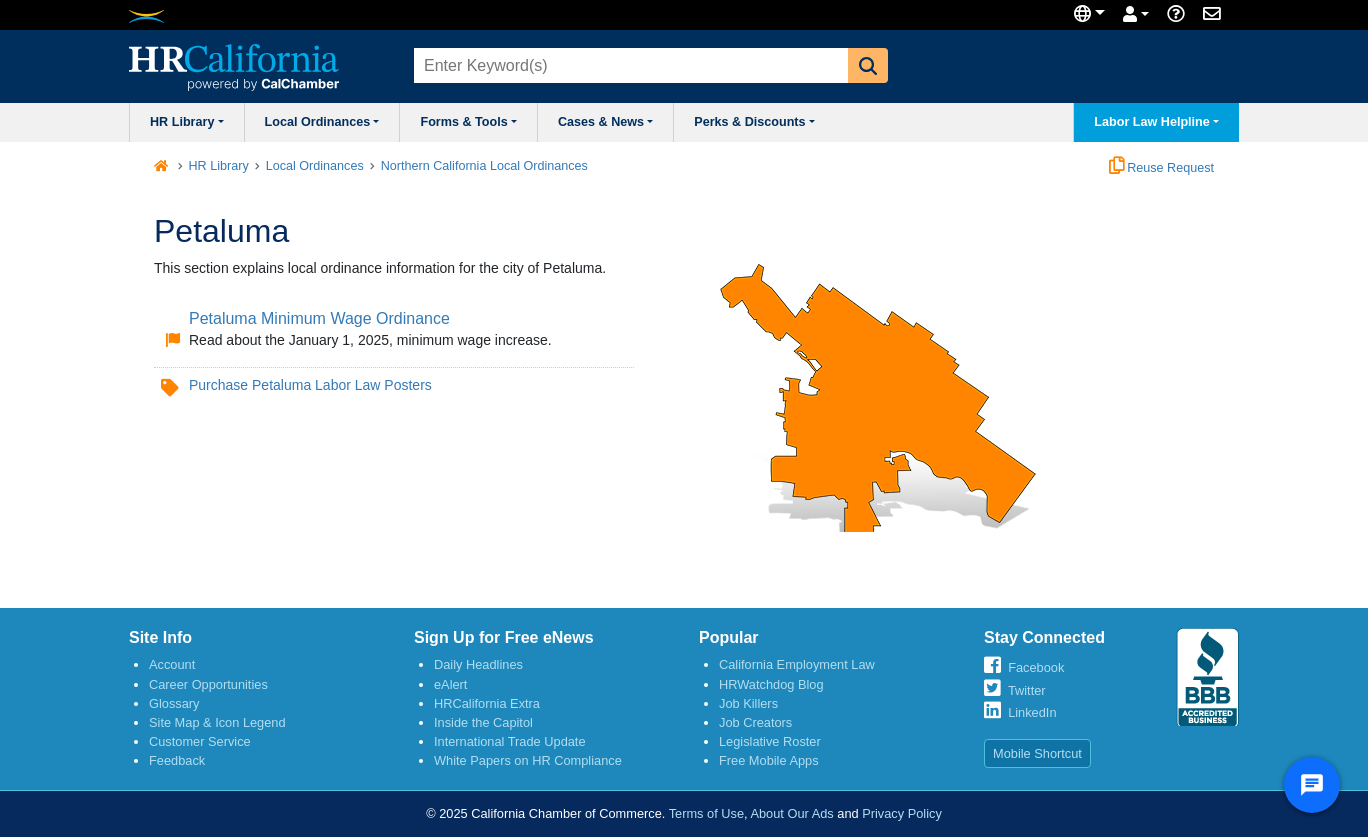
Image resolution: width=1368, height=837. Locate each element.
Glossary (174, 703)
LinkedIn (1032, 712)
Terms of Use (706, 813)
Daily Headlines (478, 664)
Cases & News (605, 122)
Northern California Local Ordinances (484, 166)
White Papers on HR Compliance (528, 760)
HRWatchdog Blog (771, 684)
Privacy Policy (902, 813)
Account (172, 664)
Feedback (177, 760)
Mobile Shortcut (1037, 753)
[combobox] (629, 65)
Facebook (1036, 667)
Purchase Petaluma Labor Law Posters (310, 385)
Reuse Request (1161, 168)
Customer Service (200, 741)
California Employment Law (797, 664)
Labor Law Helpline (1156, 122)
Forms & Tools (468, 122)
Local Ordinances (322, 122)
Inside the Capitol (483, 722)
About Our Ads (791, 813)
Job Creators (755, 722)
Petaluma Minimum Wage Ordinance (319, 318)
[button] (868, 65)
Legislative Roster (770, 741)
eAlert (450, 684)
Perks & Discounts (754, 122)
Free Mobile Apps (769, 760)
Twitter (1027, 690)
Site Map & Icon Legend (217, 722)
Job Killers (748, 703)
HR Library (187, 122)
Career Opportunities (208, 684)
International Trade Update (510, 741)
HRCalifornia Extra (487, 703)
